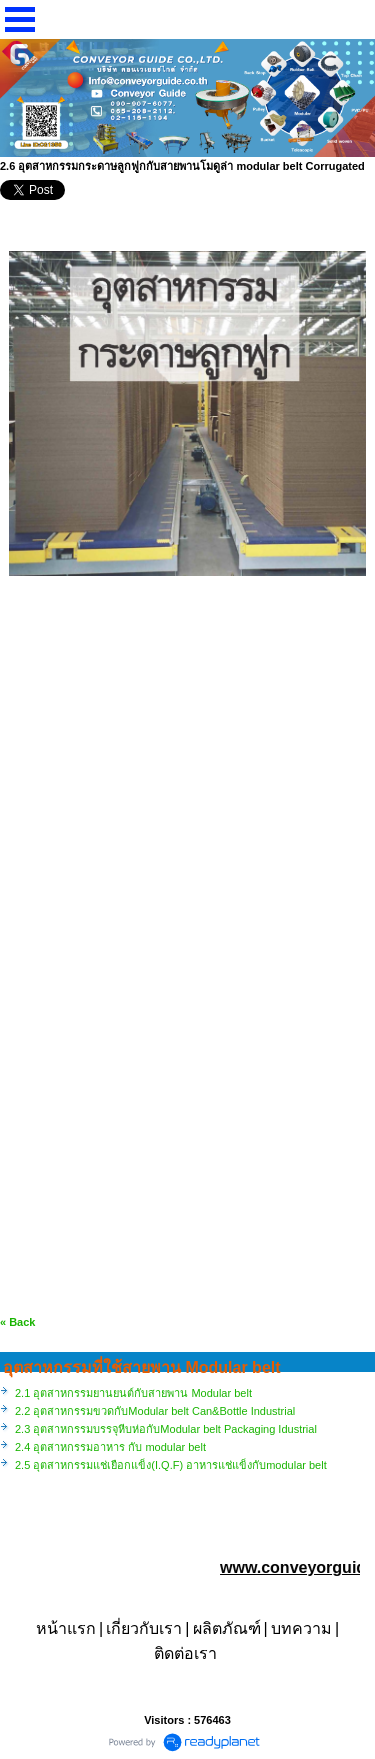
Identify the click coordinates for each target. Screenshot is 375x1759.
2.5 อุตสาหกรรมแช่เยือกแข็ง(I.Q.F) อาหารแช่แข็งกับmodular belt (171, 1465)
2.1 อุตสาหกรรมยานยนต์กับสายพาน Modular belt (133, 1393)
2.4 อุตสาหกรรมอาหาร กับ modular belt (110, 1447)
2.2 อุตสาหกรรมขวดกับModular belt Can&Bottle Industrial (155, 1411)
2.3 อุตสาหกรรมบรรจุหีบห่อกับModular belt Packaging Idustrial (166, 1429)
